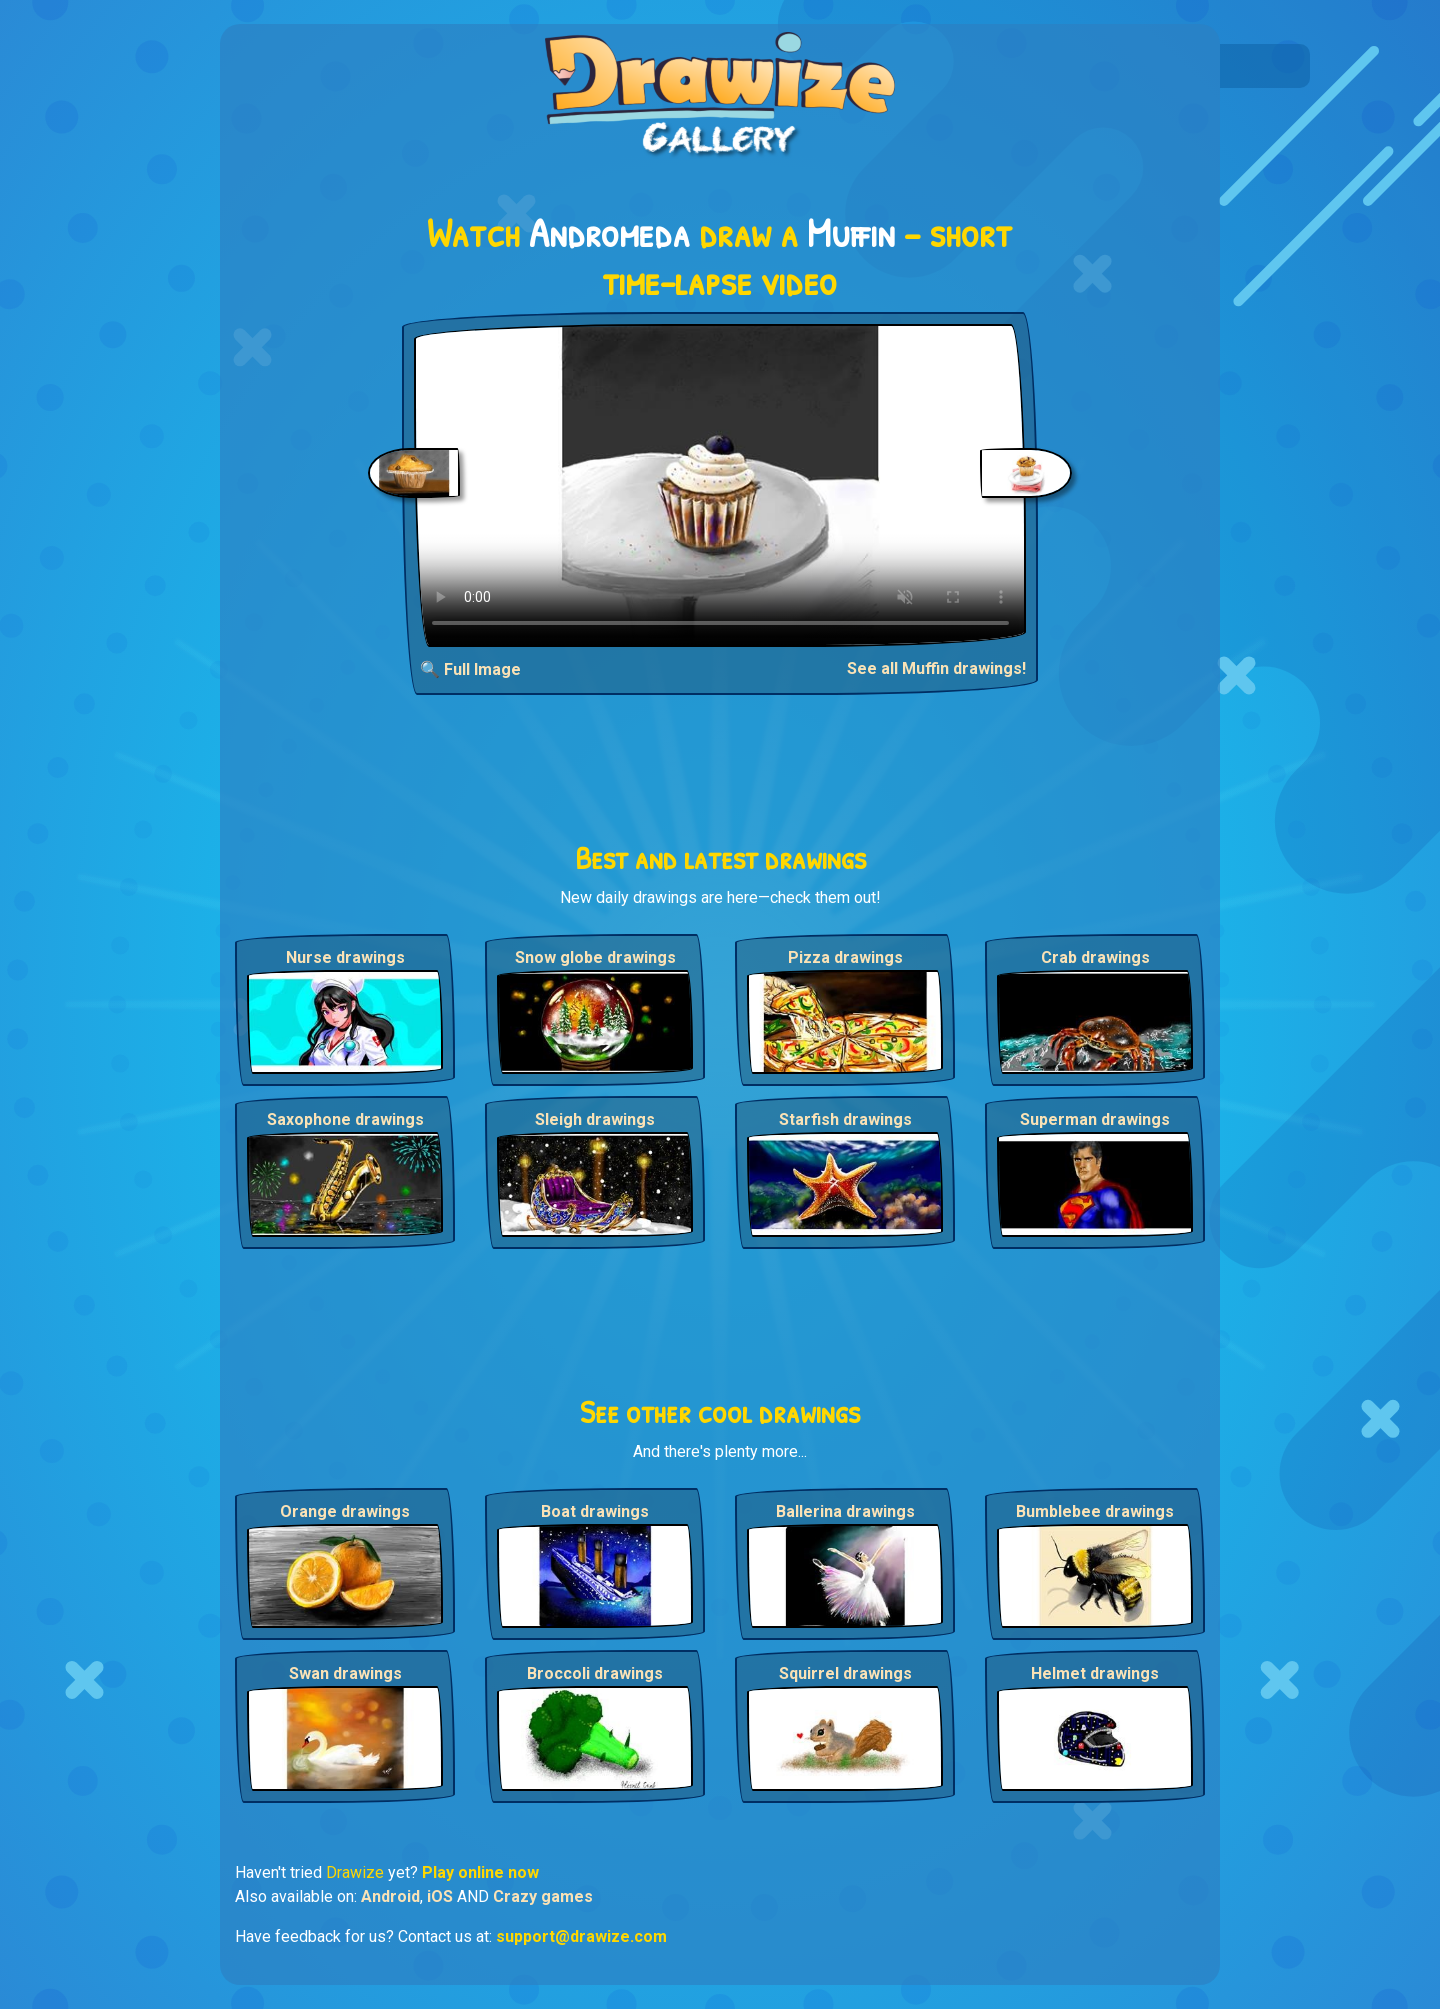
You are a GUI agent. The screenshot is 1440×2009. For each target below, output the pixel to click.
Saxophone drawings (345, 1119)
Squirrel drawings (845, 1673)
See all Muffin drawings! (936, 668)
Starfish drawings (845, 1119)
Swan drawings (345, 1673)
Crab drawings (1095, 957)
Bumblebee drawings (1095, 1511)
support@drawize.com (581, 1936)
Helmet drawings (1095, 1673)
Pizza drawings (845, 957)
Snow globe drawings (595, 957)
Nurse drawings (345, 957)
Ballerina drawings (845, 1511)
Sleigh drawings (595, 1119)
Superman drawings (1095, 1119)
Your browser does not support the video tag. (720, 485)
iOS (440, 1896)
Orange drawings (345, 1511)
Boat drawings (595, 1511)
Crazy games (543, 1896)
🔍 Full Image (470, 669)
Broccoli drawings (595, 1673)
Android (390, 1896)
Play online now (480, 1872)
